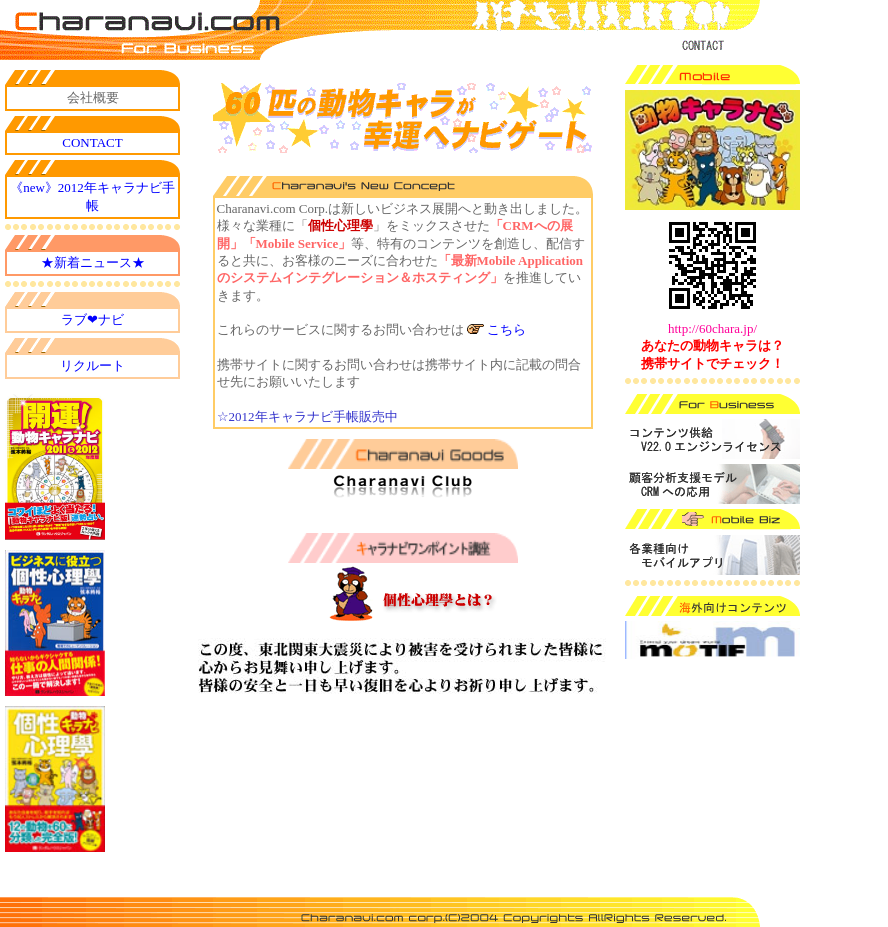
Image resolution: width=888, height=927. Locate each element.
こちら (506, 329)
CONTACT (92, 142)
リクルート (92, 365)
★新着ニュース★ (93, 262)
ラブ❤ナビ (92, 319)
